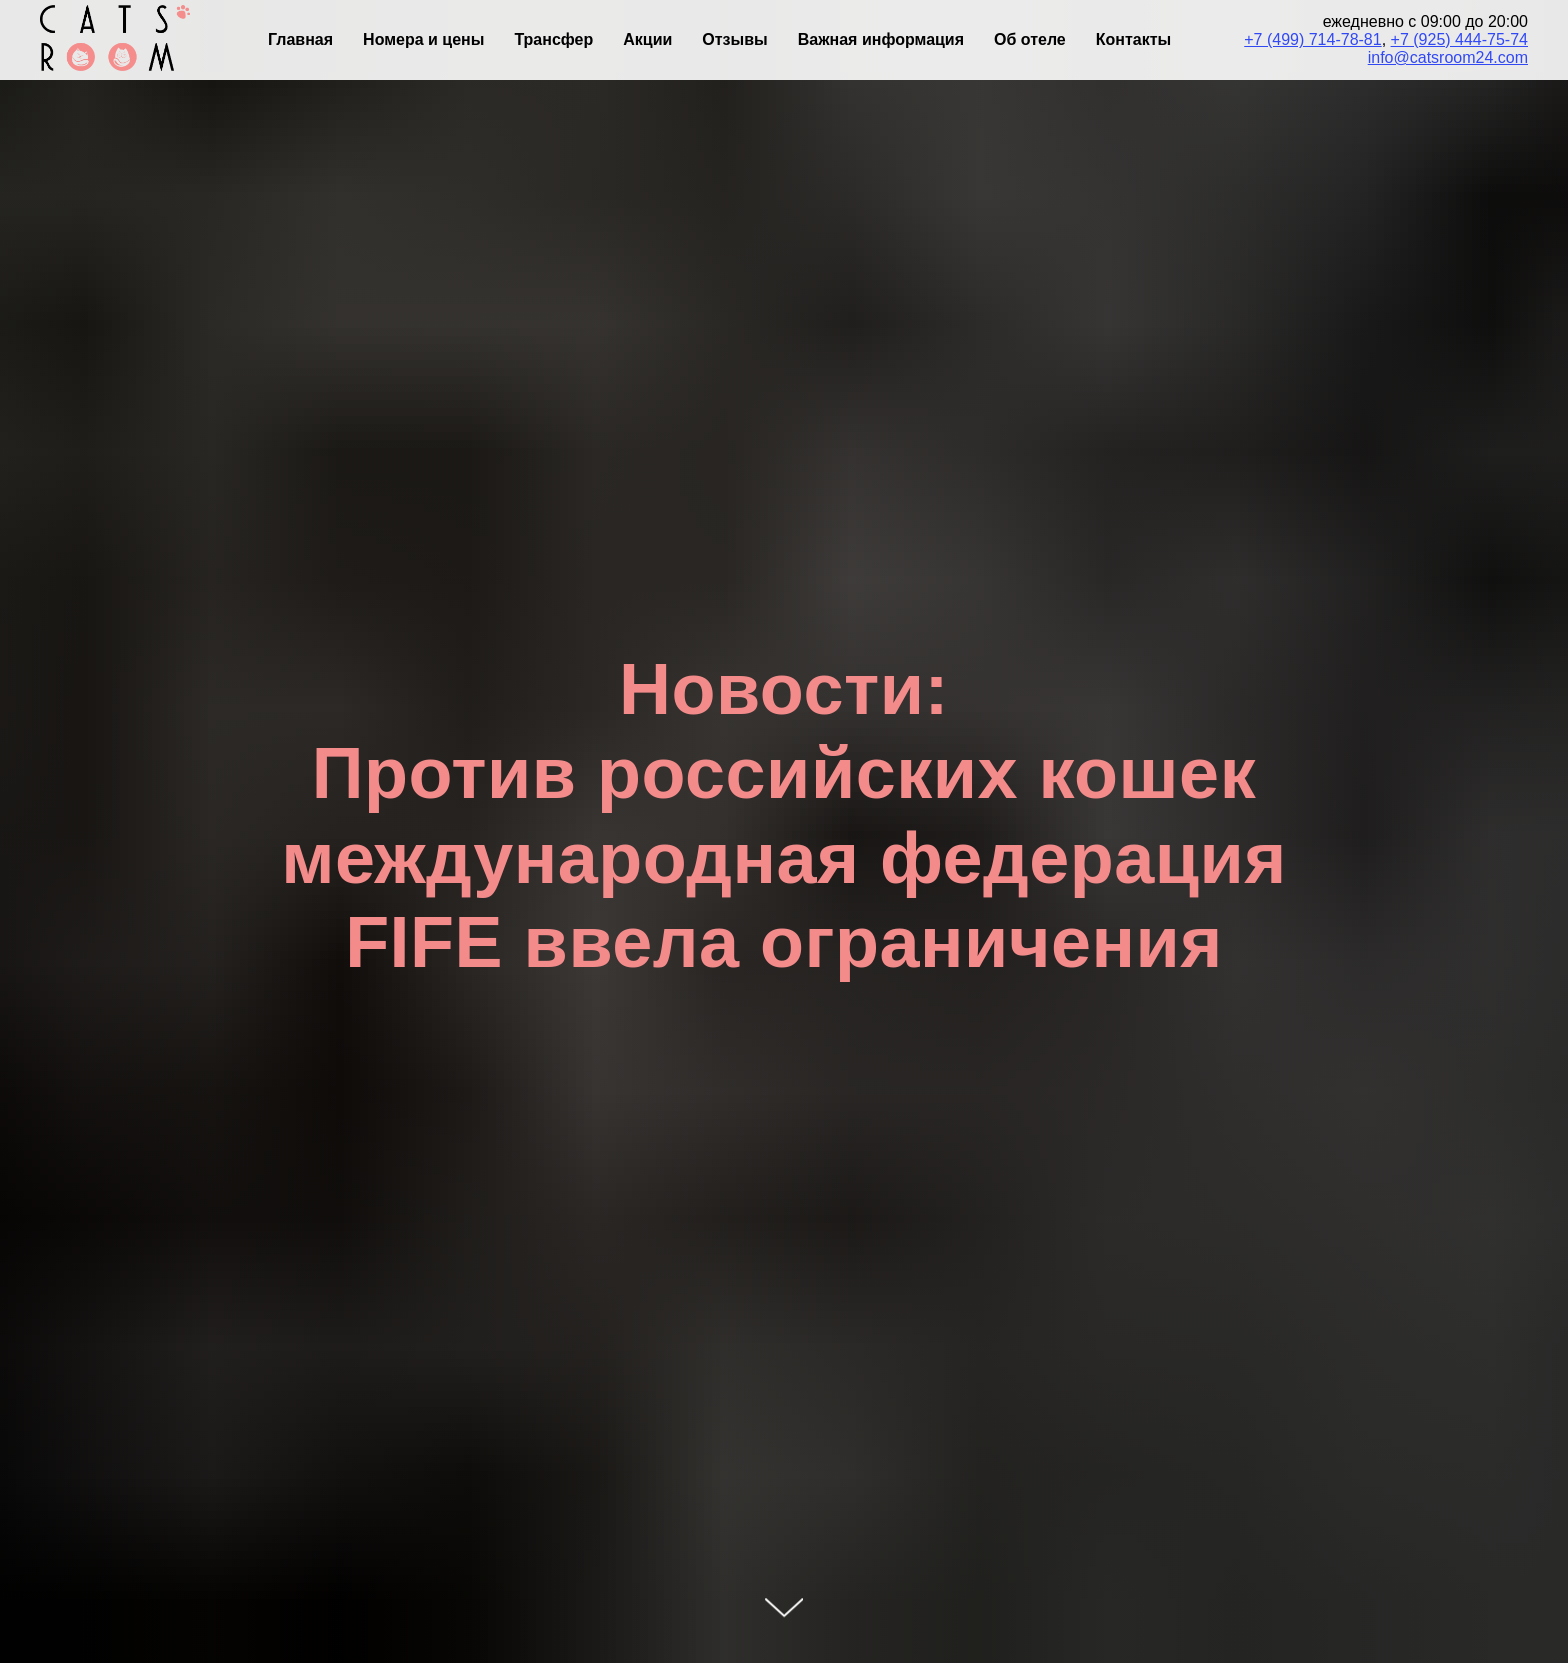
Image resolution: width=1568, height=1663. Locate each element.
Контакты (1133, 39)
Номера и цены (423, 39)
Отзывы (734, 39)
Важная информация (881, 39)
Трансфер (553, 39)
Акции (647, 39)
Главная (300, 39)
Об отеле (1030, 39)
